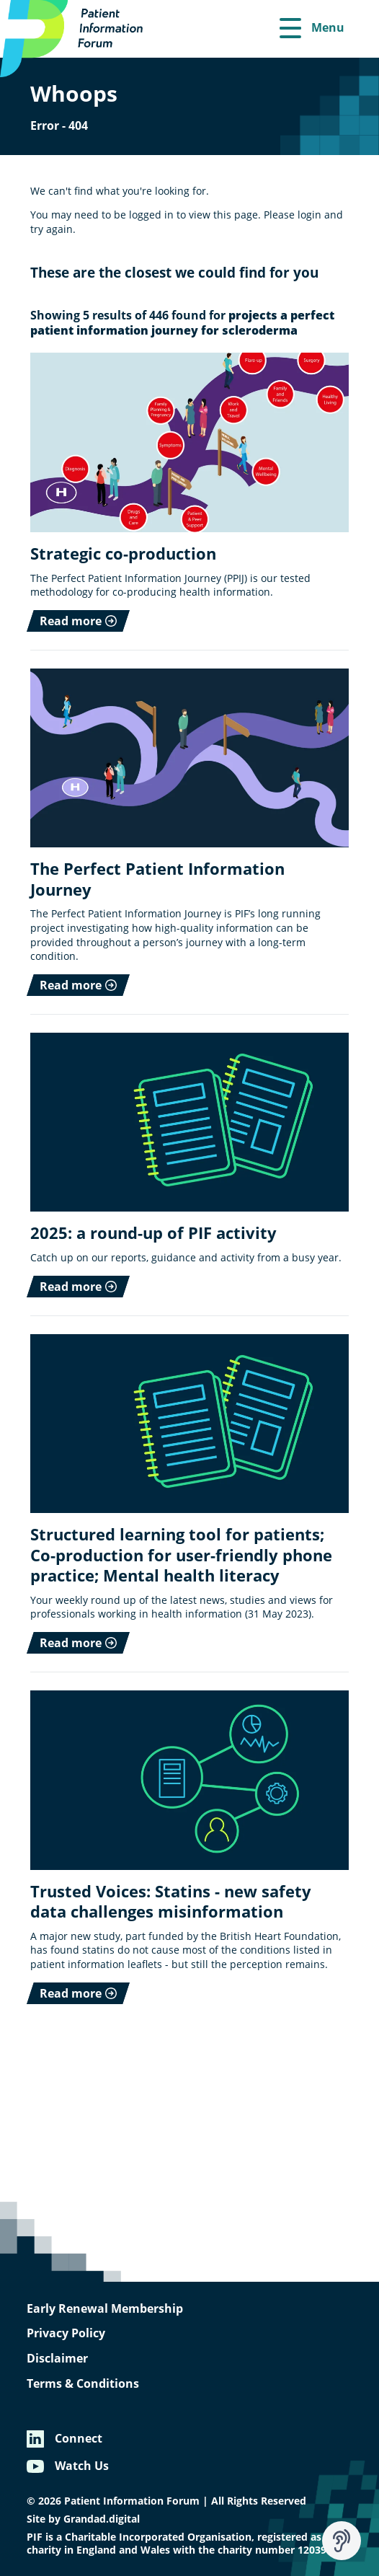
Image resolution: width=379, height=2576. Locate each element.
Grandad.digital (101, 2519)
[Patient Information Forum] (79, 38)
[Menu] (312, 29)
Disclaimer (57, 2358)
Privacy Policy (66, 2333)
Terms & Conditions (83, 2383)
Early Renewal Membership (105, 2308)
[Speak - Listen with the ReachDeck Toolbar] (341, 2540)
